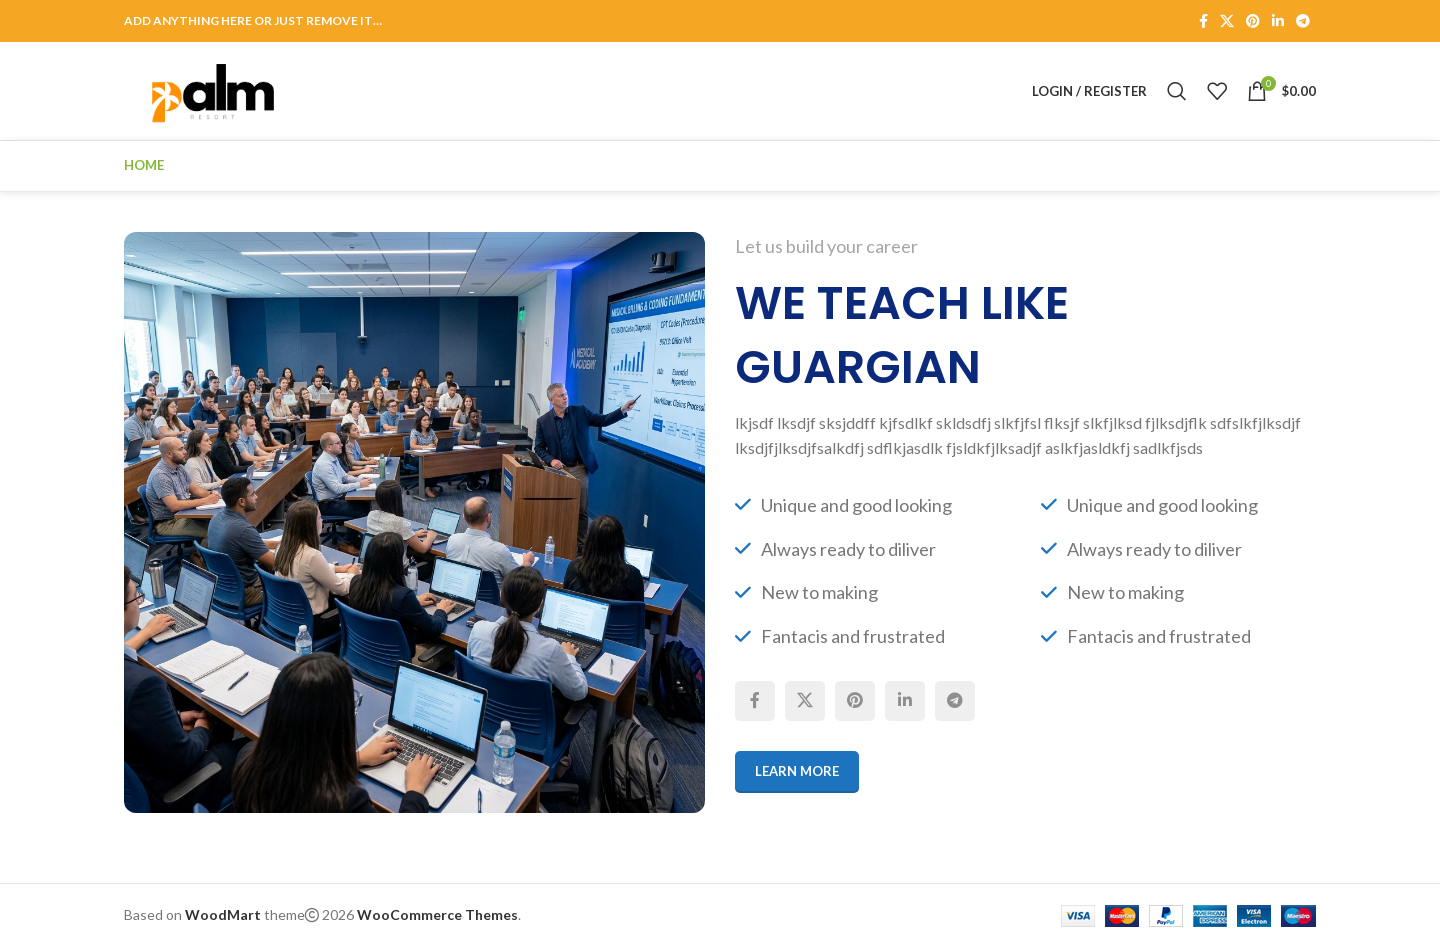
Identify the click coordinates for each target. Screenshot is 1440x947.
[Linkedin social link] (1278, 21)
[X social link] (1227, 21)
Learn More (797, 771)
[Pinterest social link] (1253, 21)
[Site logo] (212, 89)
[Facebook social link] (1203, 21)
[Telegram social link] (1303, 21)
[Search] (1177, 91)
